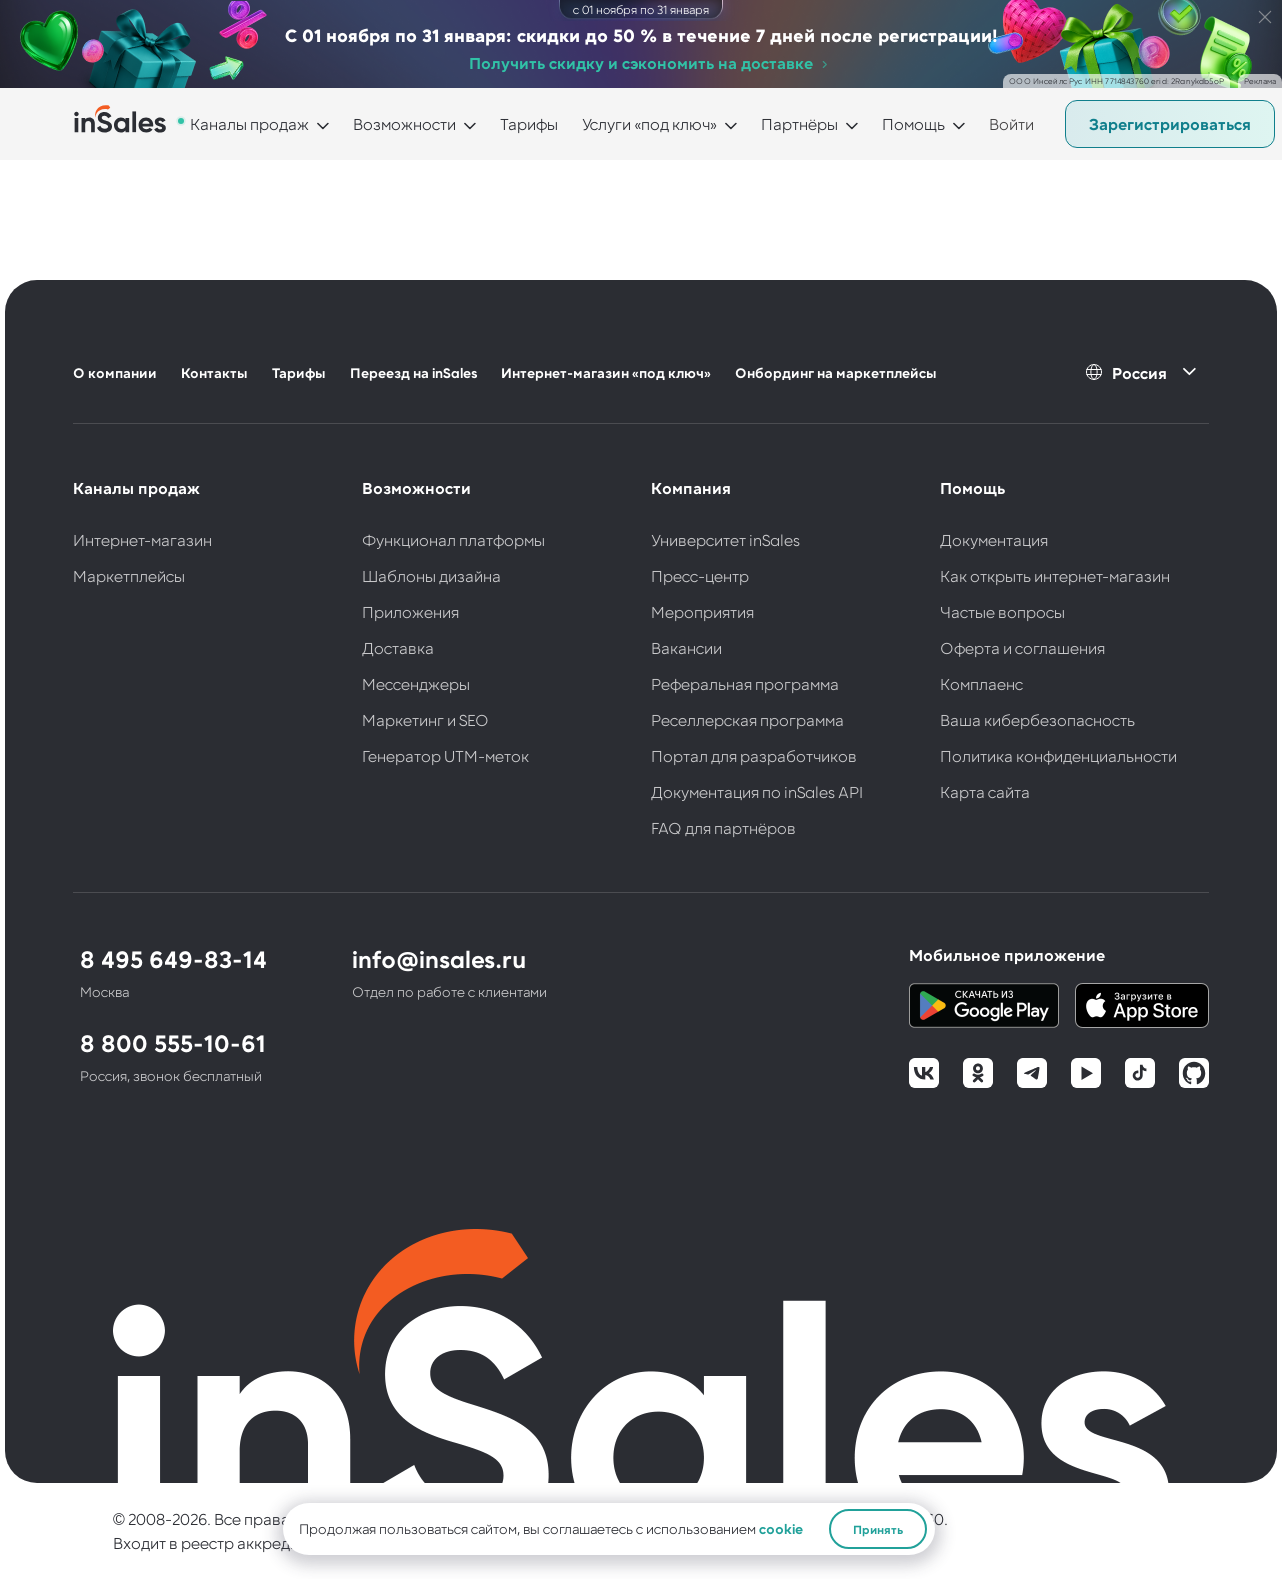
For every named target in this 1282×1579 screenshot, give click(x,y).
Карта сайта (985, 791)
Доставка (398, 647)
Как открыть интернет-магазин (1055, 575)
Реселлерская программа (747, 719)
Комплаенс (981, 683)
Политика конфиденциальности (1058, 755)
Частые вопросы (1002, 611)
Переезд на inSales (413, 372)
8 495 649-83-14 (173, 958)
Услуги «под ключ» (649, 123)
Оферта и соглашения (1022, 647)
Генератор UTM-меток (445, 755)
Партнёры (799, 123)
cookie (781, 1528)
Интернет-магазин (142, 539)
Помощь (913, 123)
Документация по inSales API (757, 791)
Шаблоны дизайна (431, 575)
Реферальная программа (745, 683)
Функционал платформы (453, 539)
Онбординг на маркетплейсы (836, 372)
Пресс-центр (700, 575)
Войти (1011, 123)
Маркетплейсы (129, 575)
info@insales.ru (439, 958)
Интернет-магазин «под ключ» (606, 372)
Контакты (214, 372)
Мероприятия (702, 611)
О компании (115, 372)
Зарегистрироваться (1170, 123)
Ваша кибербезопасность (1037, 719)
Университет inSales (725, 539)
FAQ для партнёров (723, 827)
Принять (878, 1529)
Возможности (404, 123)
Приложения (410, 611)
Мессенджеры (416, 683)
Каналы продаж (249, 123)
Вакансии (686, 647)
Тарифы (529, 123)
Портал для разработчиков (754, 755)
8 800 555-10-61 (173, 1042)
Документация (994, 539)
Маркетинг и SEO (425, 719)
